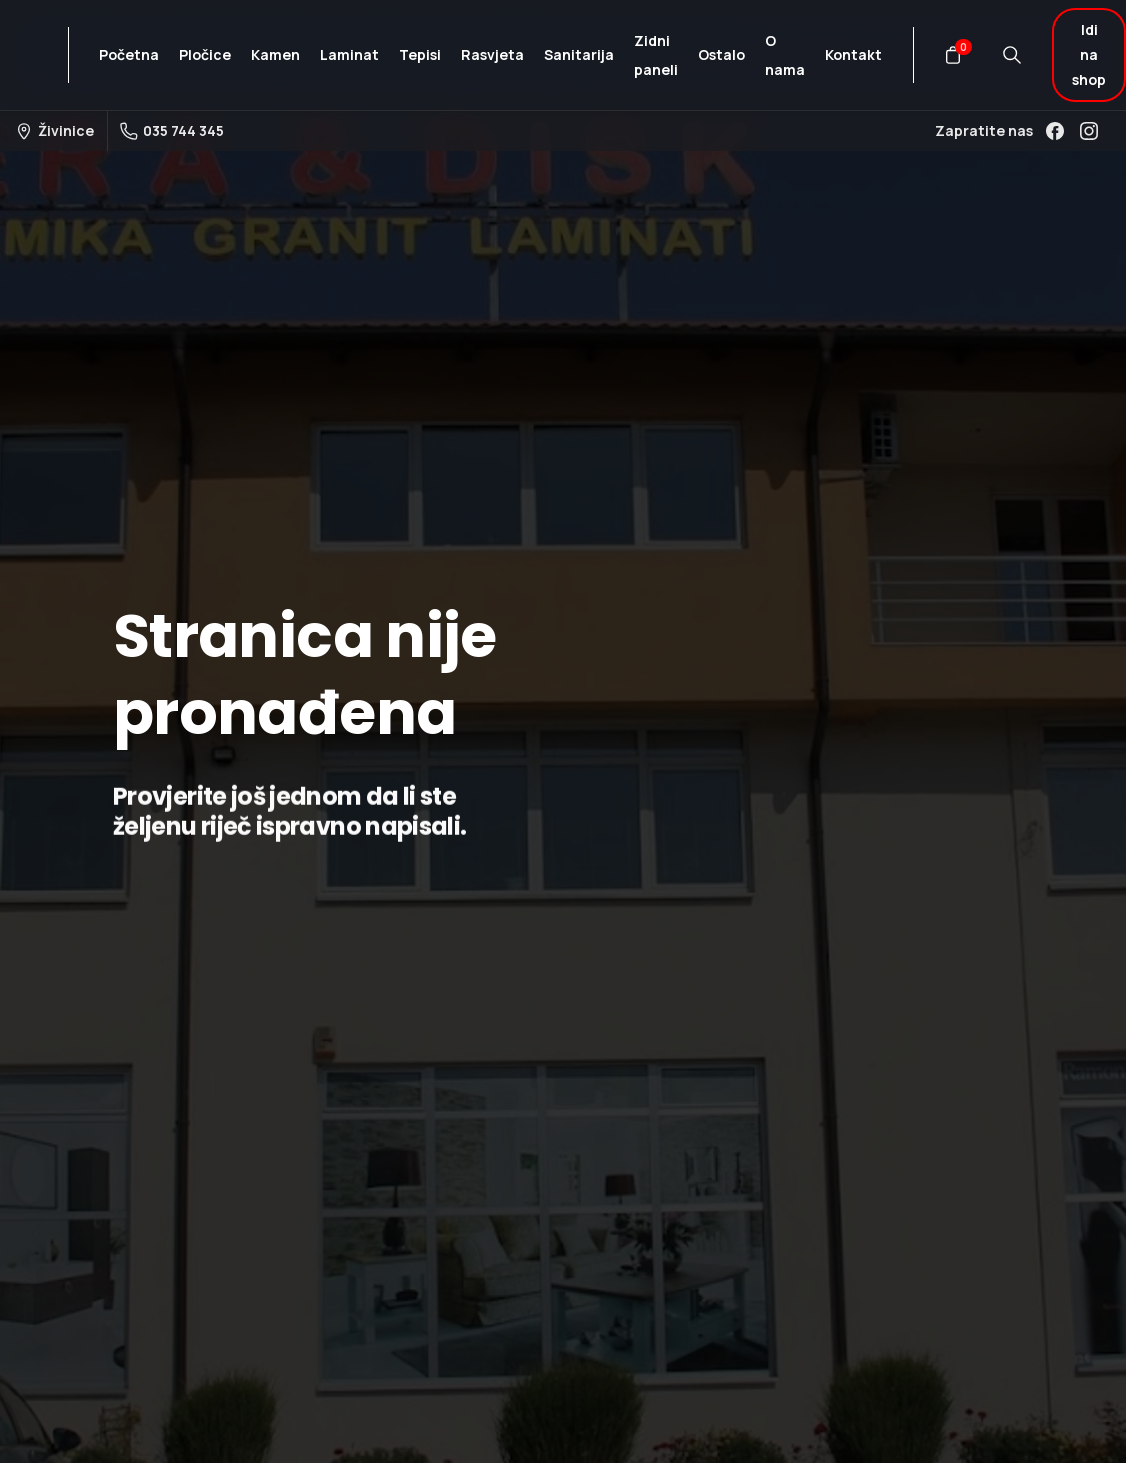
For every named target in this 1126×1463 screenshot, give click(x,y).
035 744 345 (172, 130)
